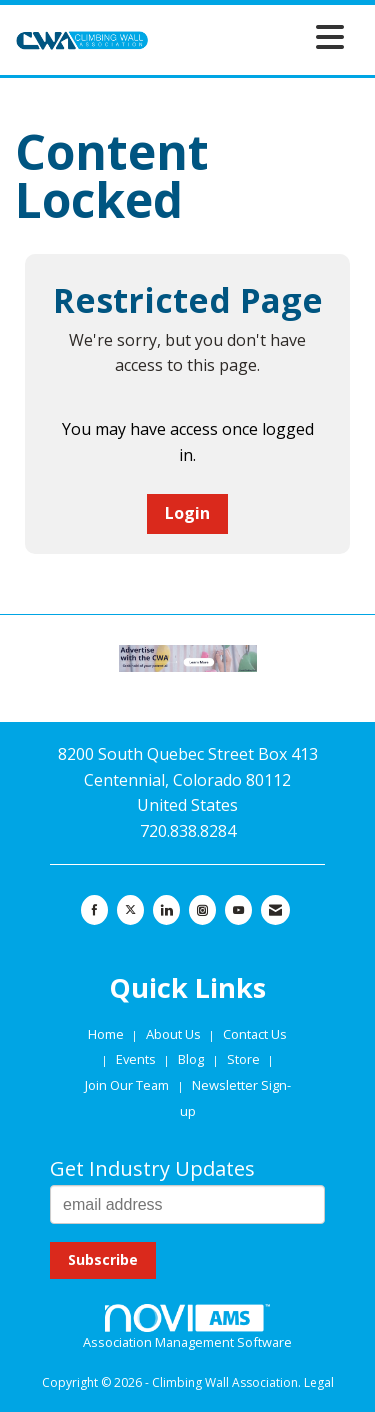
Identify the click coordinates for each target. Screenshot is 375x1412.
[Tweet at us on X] (130, 910)
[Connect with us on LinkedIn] (166, 910)
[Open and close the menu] (252, 36)
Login (187, 513)
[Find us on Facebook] (94, 910)
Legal (319, 1382)
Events (137, 1059)
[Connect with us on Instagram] (202, 910)
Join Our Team (127, 1085)
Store (245, 1059)
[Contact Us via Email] (275, 910)
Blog (191, 1059)
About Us (175, 1034)
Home (107, 1034)
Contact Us (255, 1034)
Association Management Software (187, 1328)
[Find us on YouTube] (238, 910)
